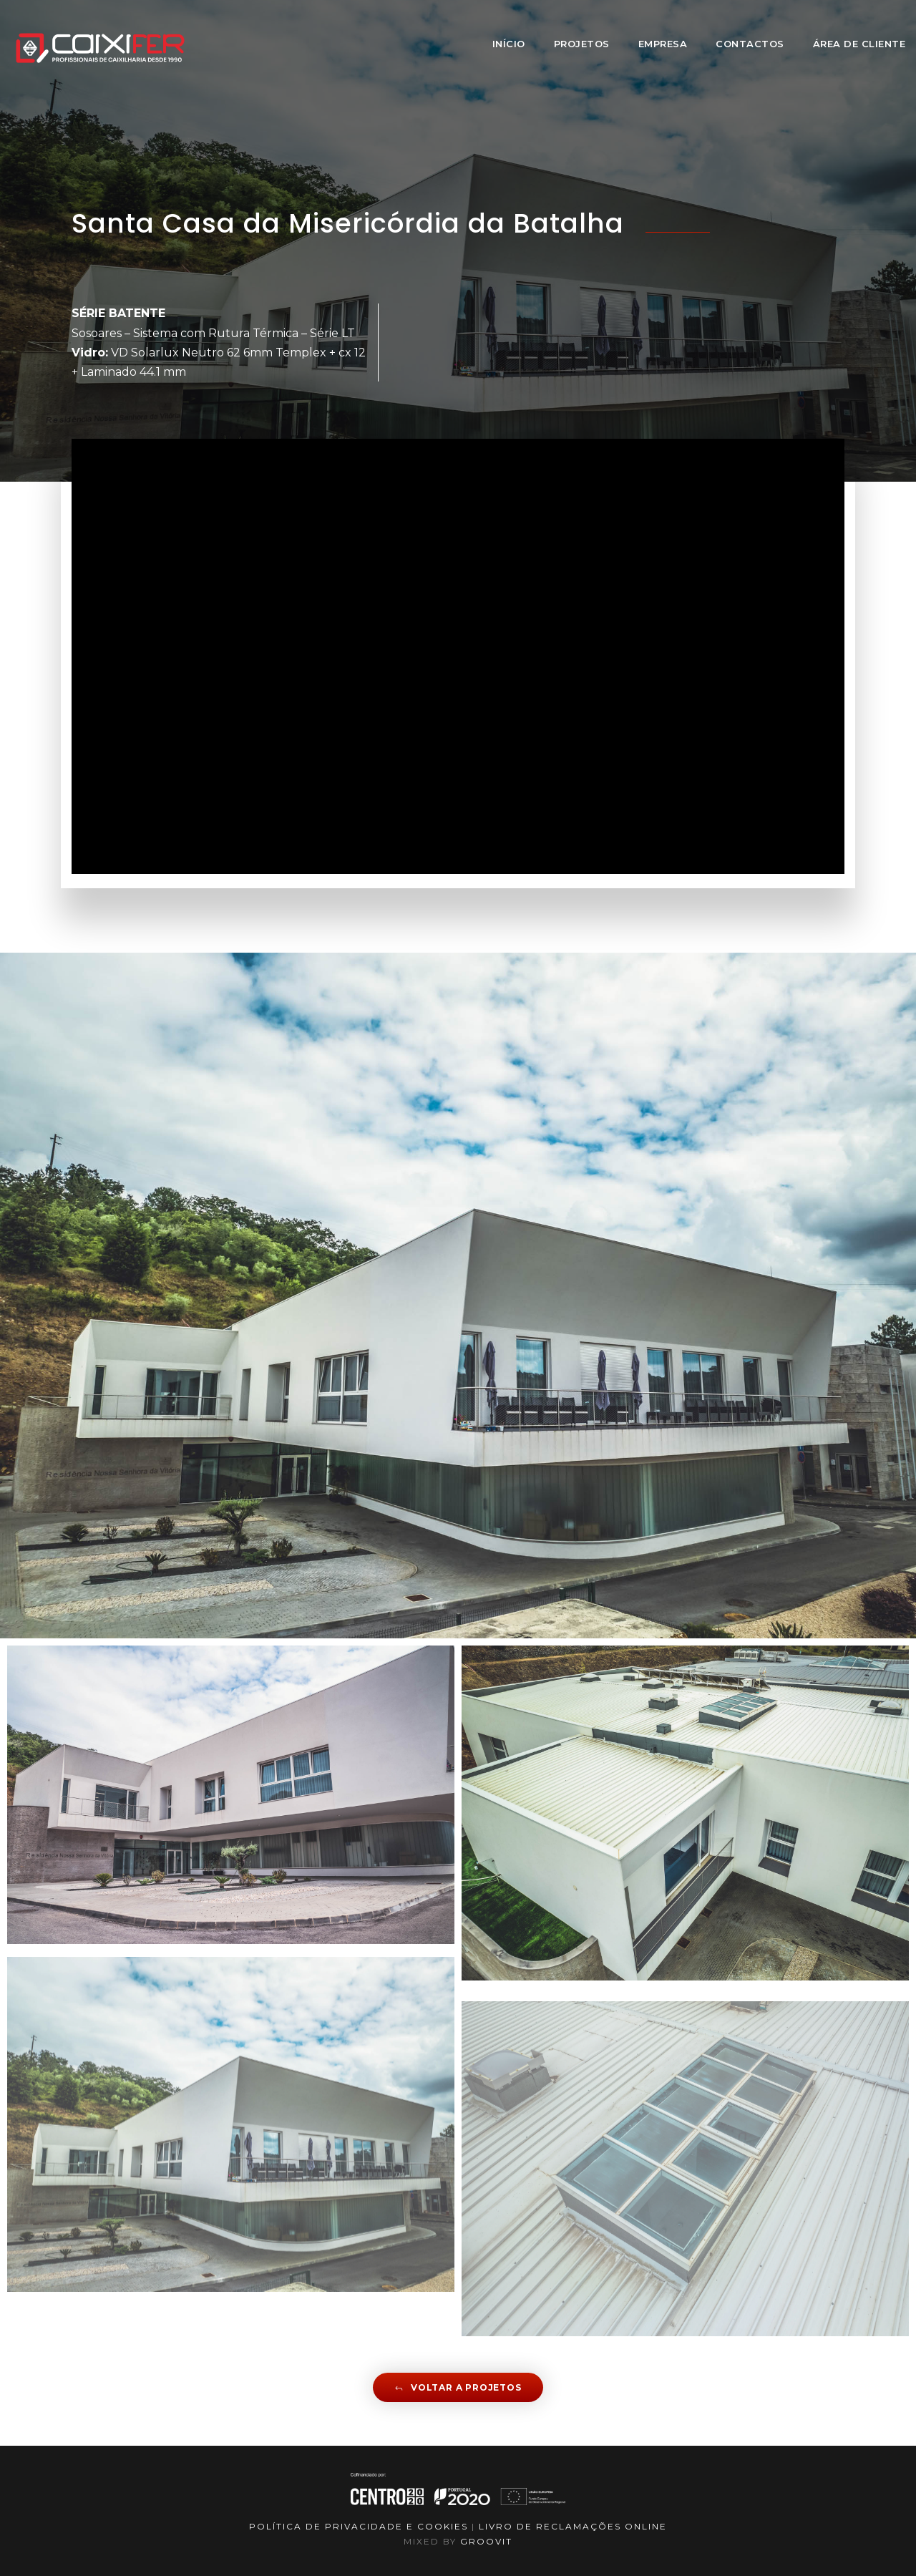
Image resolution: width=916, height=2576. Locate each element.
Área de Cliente (859, 43)
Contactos (750, 43)
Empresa (663, 43)
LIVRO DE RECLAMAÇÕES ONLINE (573, 2526)
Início (508, 43)
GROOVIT (486, 2541)
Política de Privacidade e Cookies (358, 2526)
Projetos (582, 43)
